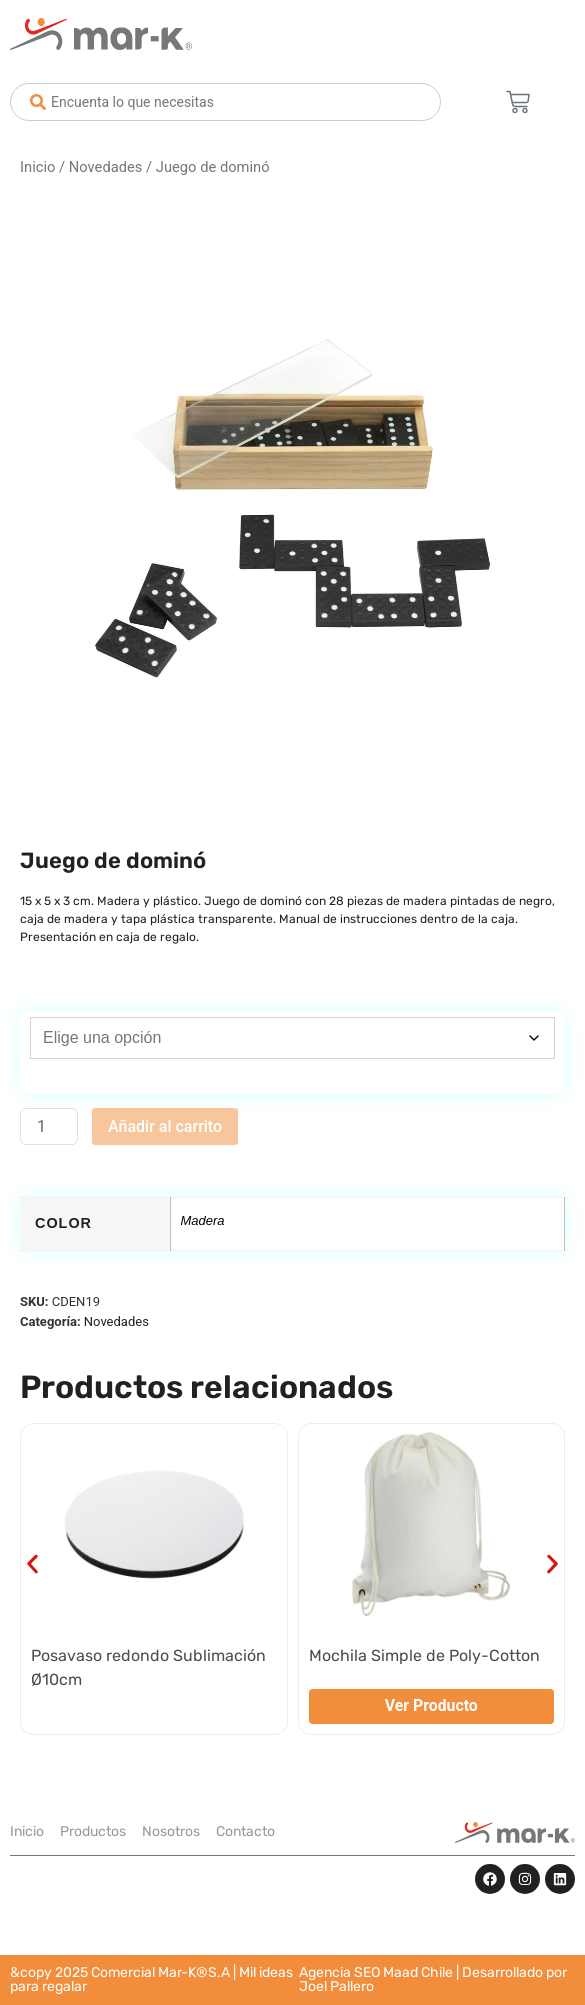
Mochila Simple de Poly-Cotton (424, 1655)
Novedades (106, 167)
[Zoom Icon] (292, 505)
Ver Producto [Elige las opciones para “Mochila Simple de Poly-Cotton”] (431, 1705)
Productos (93, 1831)
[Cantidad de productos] (49, 1126)
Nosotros (171, 1831)
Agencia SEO (339, 1972)
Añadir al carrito (165, 1126)
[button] (32, 1564)
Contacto (245, 1831)
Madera (203, 1220)
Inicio (37, 167)
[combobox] (225, 102)
